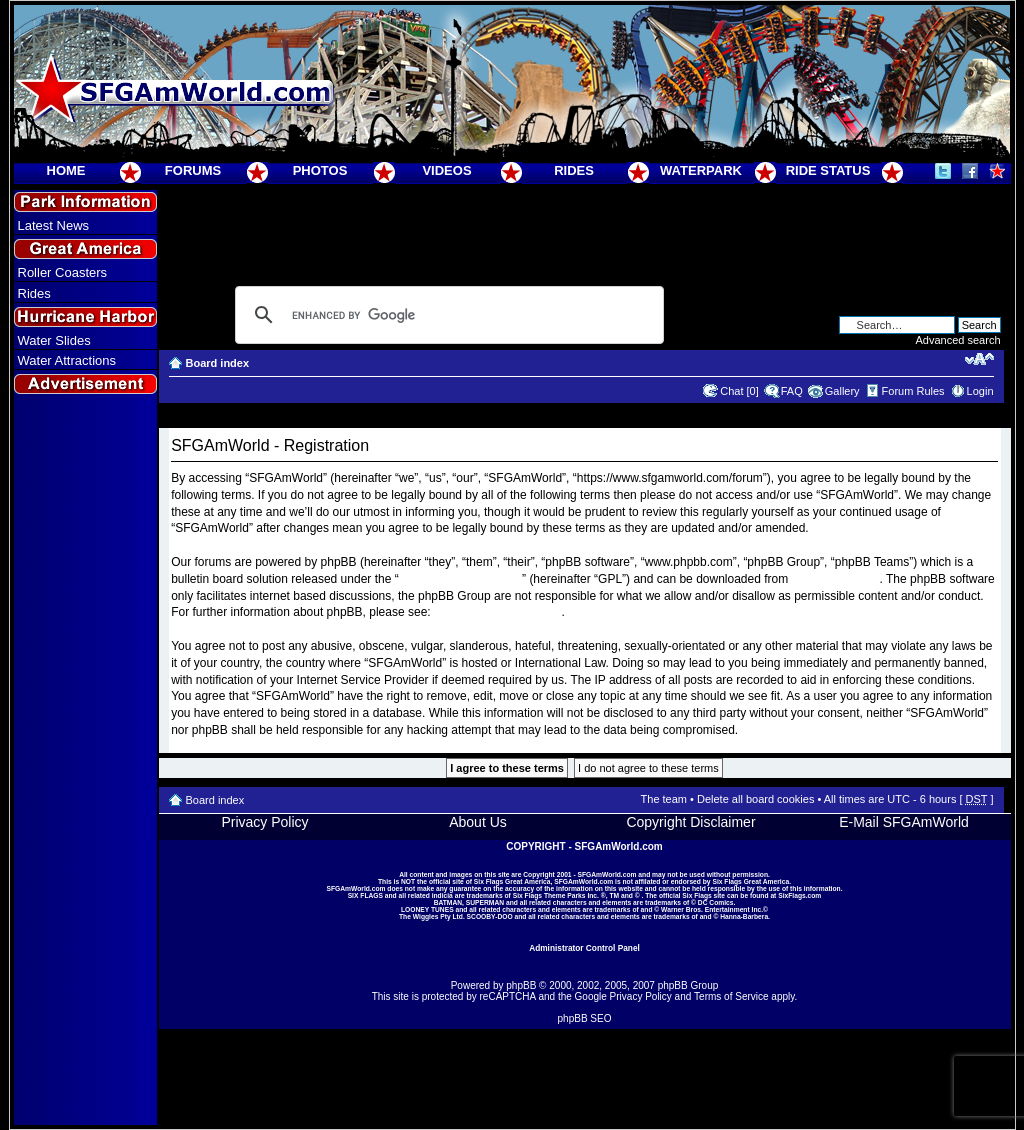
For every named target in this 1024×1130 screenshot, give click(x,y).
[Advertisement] (85, 761)
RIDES (574, 170)
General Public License (460, 579)
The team (664, 799)
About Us (478, 822)
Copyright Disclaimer (690, 822)
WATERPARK (701, 170)
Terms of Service (731, 996)
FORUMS (193, 170)
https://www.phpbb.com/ (497, 612)
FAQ (792, 391)
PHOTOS (320, 170)
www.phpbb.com (836, 579)
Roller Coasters (63, 272)
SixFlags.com (799, 895)
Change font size (979, 359)
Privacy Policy (264, 822)
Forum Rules (913, 391)
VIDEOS (446, 170)
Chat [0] (739, 391)
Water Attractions (67, 360)
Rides (34, 293)
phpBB (521, 985)
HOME (66, 170)
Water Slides (54, 340)
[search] (446, 315)
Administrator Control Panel (584, 948)
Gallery (842, 391)
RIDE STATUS (828, 170)
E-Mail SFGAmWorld (904, 822)
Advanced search (958, 340)
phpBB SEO (585, 1018)
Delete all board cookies (755, 799)
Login (980, 391)
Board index (218, 363)
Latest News (54, 225)
